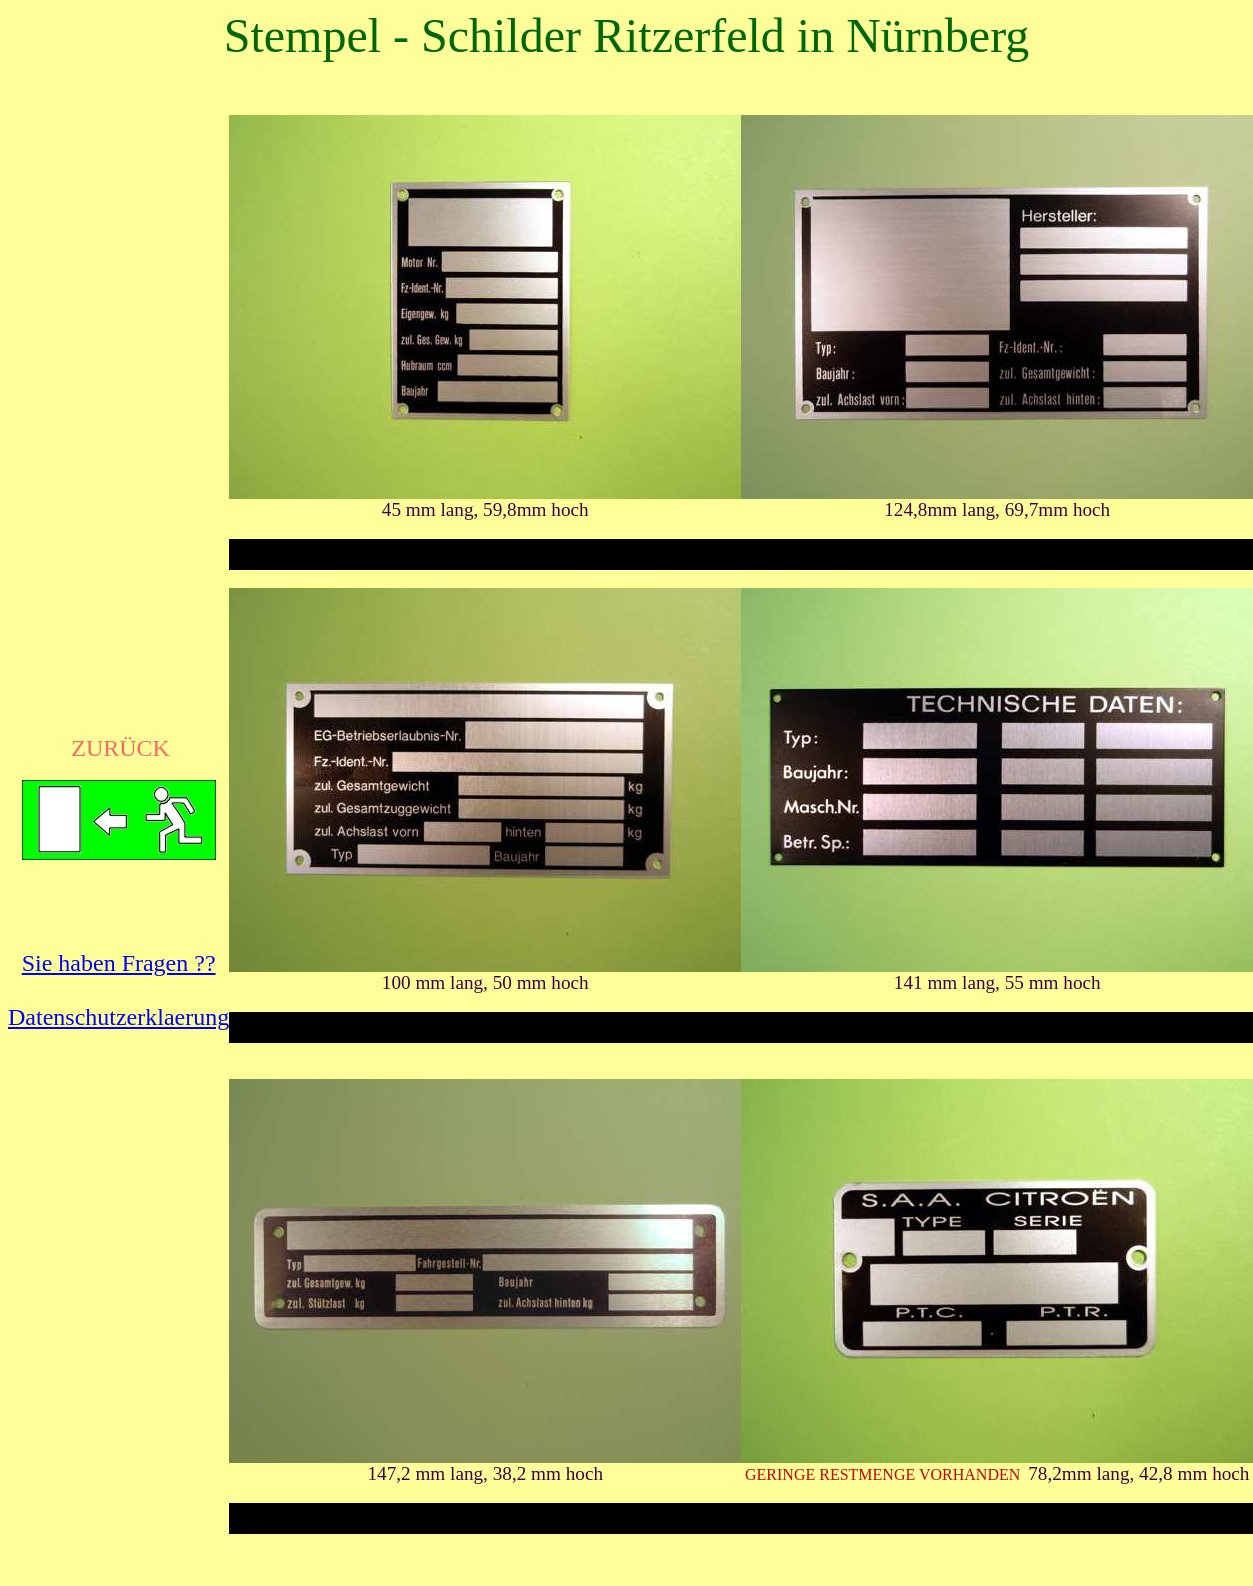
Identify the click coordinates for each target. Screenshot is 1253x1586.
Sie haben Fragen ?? (119, 963)
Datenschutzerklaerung (118, 1017)
